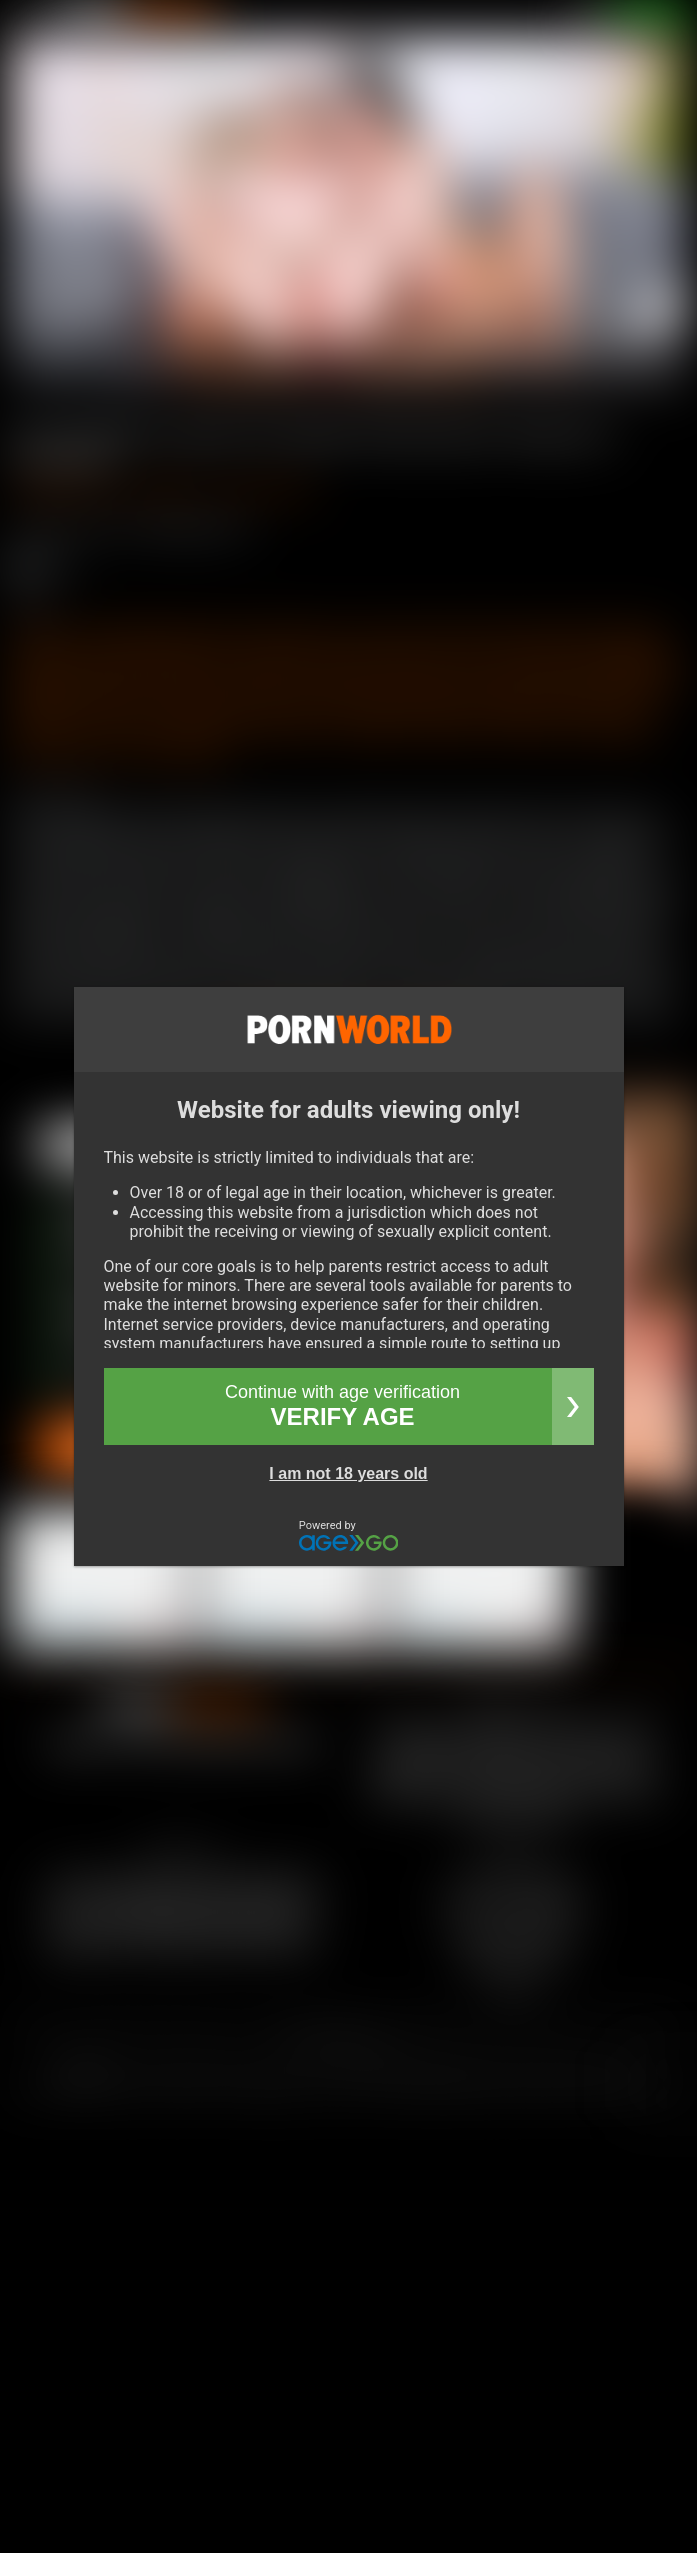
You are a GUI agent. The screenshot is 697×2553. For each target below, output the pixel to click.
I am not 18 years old (348, 1473)
